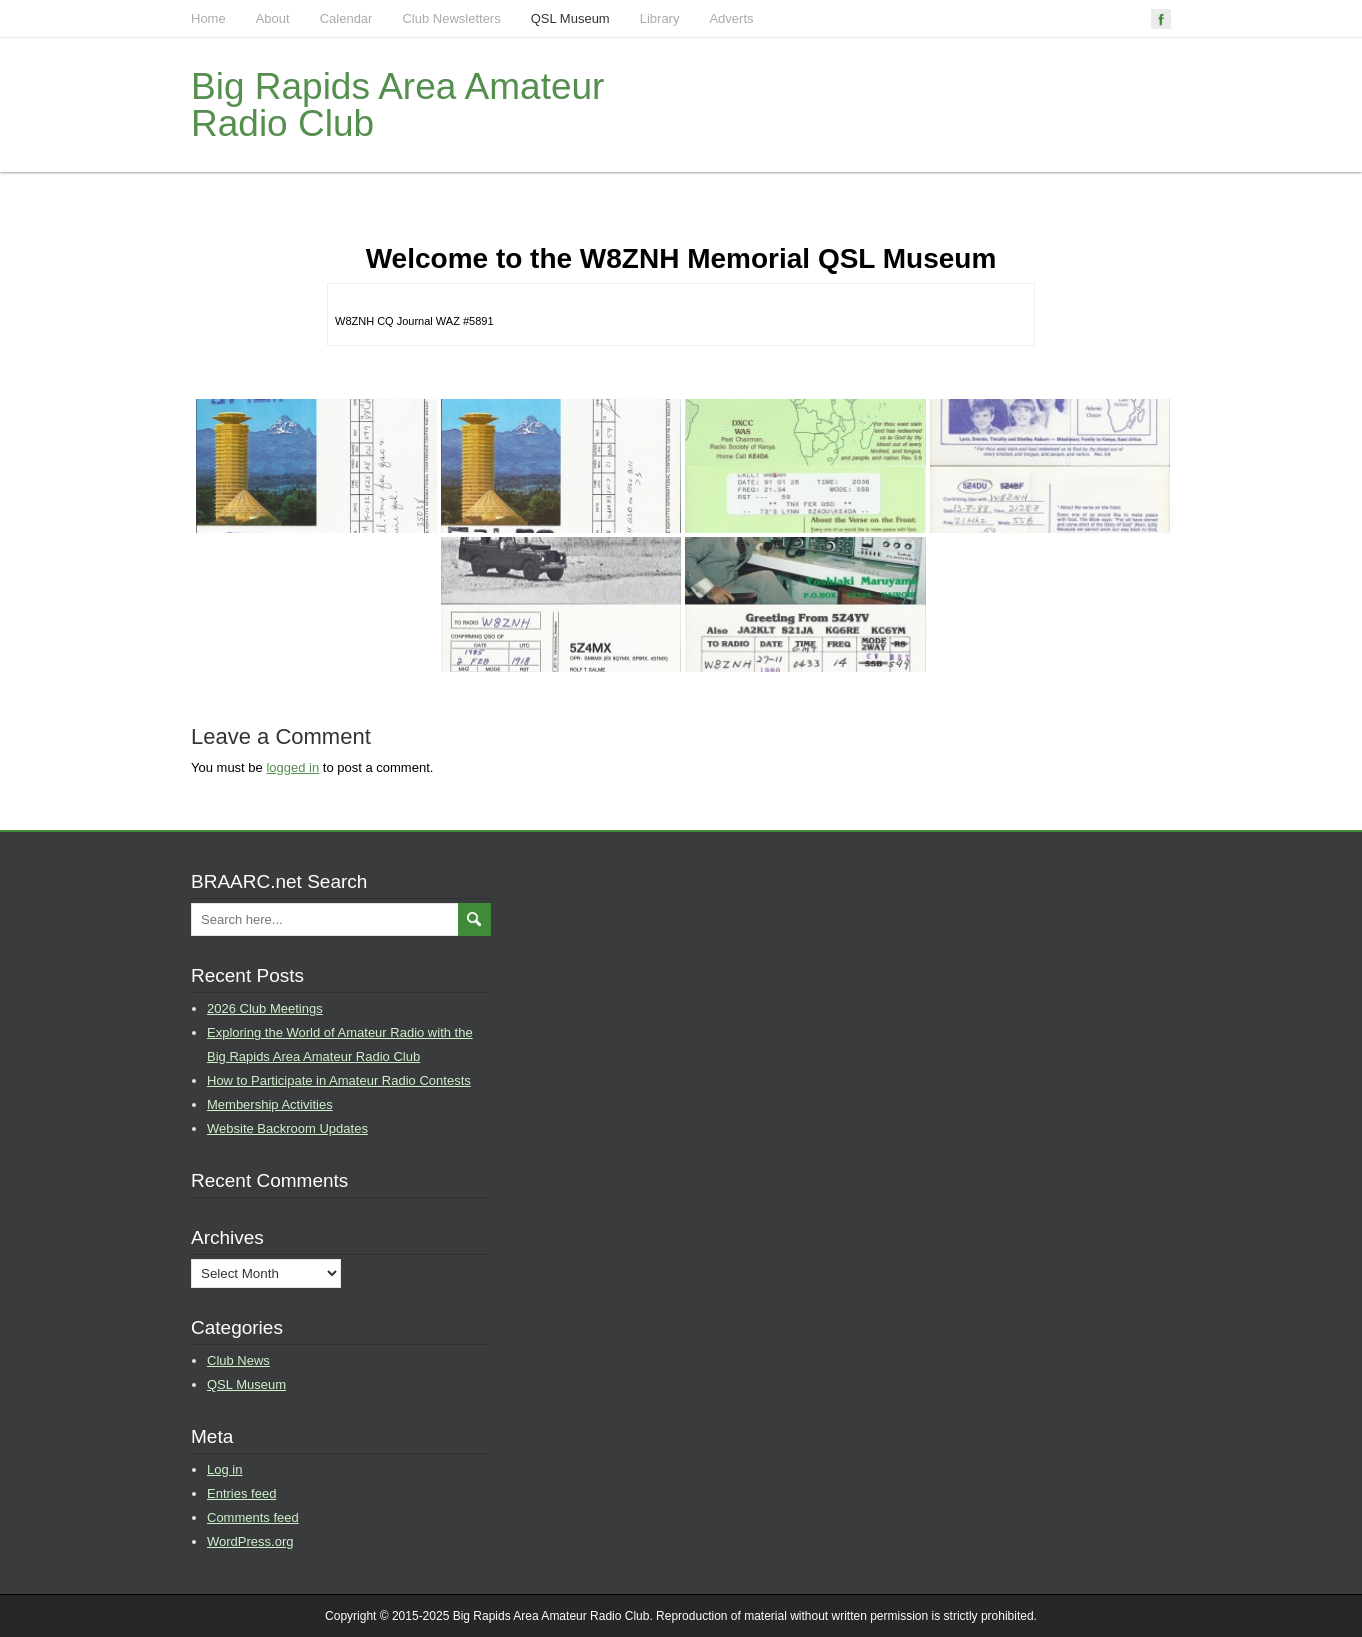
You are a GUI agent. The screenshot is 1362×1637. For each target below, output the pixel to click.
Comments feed (253, 1517)
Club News (238, 1360)
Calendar (346, 18)
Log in (224, 1469)
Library (660, 18)
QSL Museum (570, 18)
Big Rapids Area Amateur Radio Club (397, 105)
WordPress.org (250, 1541)
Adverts (731, 18)
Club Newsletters (451, 18)
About (273, 18)
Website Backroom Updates (287, 1128)
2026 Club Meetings (265, 1008)
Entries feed (241, 1493)
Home (208, 18)
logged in (292, 767)
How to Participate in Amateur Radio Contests (339, 1080)
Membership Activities (270, 1104)
